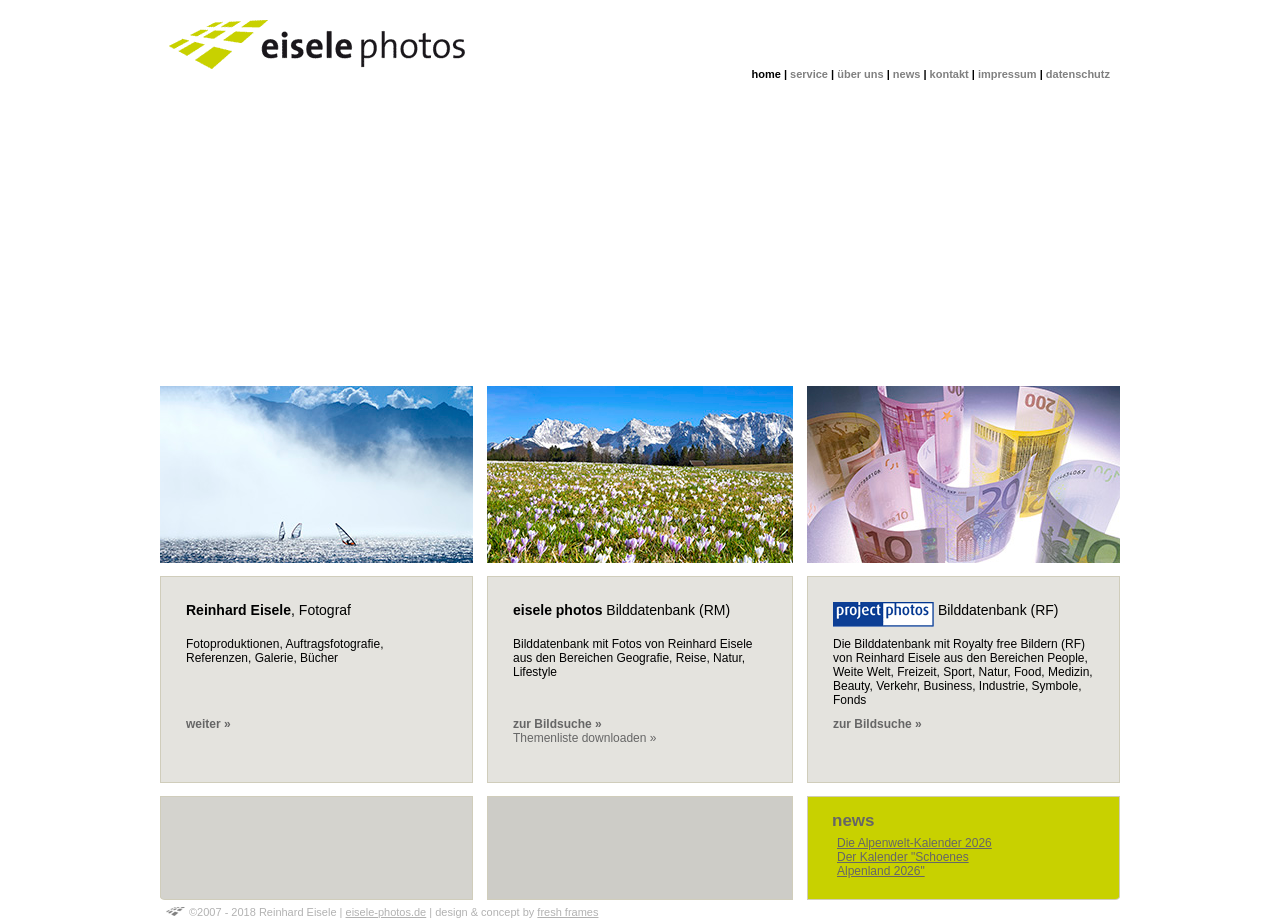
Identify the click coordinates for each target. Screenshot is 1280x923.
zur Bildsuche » (877, 724)
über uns (860, 74)
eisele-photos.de (386, 912)
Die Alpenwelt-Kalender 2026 (914, 843)
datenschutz (1078, 74)
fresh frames (567, 912)
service (809, 74)
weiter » (208, 724)
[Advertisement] (640, 236)
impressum (1007, 74)
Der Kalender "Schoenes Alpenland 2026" (903, 864)
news (907, 74)
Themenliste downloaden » (584, 738)
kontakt (949, 74)
